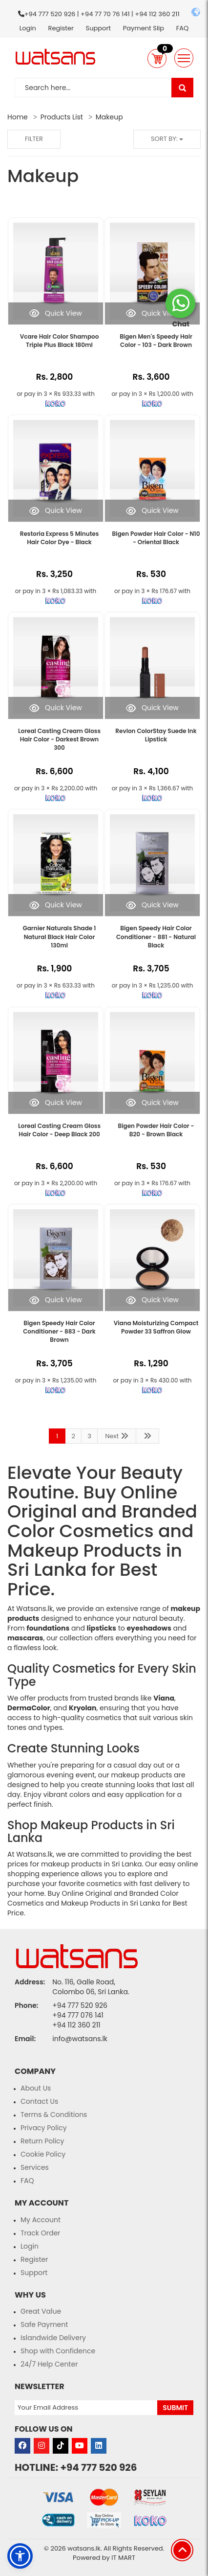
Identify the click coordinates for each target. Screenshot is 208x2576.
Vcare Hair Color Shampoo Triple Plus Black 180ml (59, 340)
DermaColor (28, 1708)
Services (35, 2167)
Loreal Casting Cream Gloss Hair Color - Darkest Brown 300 (59, 739)
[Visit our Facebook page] (22, 2446)
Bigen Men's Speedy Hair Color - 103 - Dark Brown (156, 340)
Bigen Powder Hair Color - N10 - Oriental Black (156, 537)
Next (116, 1436)
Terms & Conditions (54, 2114)
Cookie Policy (43, 2154)
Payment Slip (143, 28)
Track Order (40, 2233)
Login (28, 28)
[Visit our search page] (182, 87)
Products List (62, 117)
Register (61, 28)
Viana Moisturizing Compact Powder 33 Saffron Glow (156, 1327)
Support (98, 28)
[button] (156, 58)
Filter (34, 138)
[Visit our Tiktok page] (60, 2446)
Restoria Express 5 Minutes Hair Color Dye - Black (59, 537)
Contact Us (39, 2101)
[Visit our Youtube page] (79, 2446)
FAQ (182, 28)
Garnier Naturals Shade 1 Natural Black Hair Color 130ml (59, 936)
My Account (41, 2220)
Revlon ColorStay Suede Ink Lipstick (155, 735)
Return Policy (42, 2141)
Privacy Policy (44, 2128)
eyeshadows (148, 1628)
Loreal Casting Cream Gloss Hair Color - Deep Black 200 (59, 1130)
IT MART (123, 2557)
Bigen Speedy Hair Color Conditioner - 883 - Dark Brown (59, 1331)
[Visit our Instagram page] (41, 2446)
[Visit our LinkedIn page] (98, 2446)
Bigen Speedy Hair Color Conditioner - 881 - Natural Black (156, 936)
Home (17, 117)
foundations (47, 1628)
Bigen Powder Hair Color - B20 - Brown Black (156, 1130)
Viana (163, 1698)
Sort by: (167, 138)
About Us (36, 2088)
